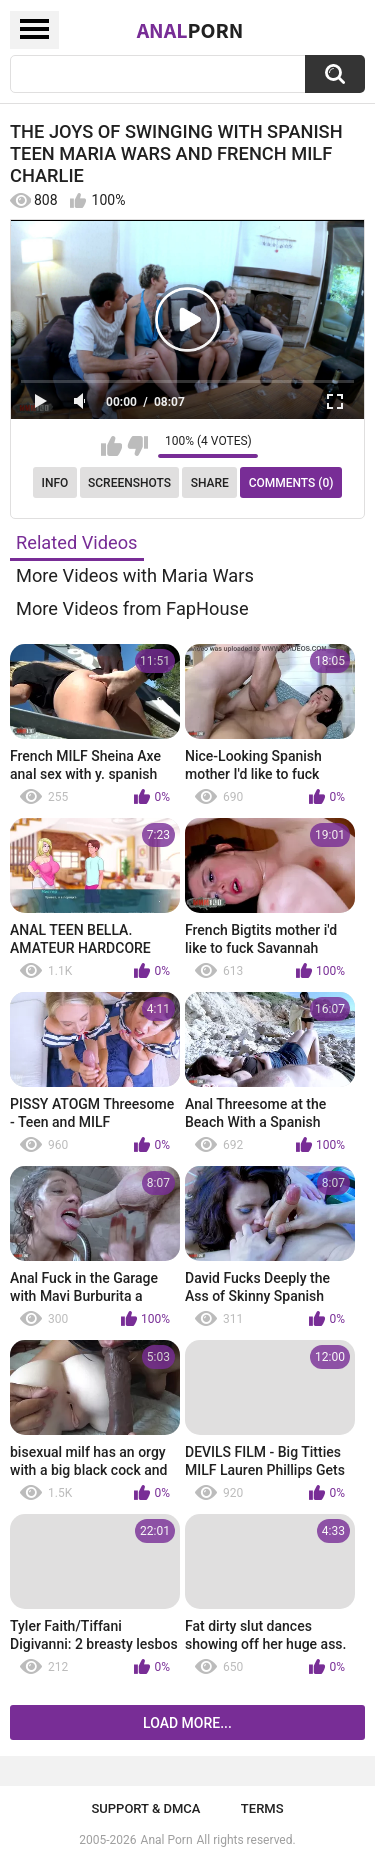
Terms (262, 1808)
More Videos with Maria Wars (135, 575)
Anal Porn (167, 1840)
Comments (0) (291, 483)
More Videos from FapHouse (132, 608)
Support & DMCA (145, 1808)
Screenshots (129, 483)
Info (55, 483)
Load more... (187, 1723)
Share (210, 483)
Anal (190, 30)
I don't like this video (137, 446)
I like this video (111, 446)
